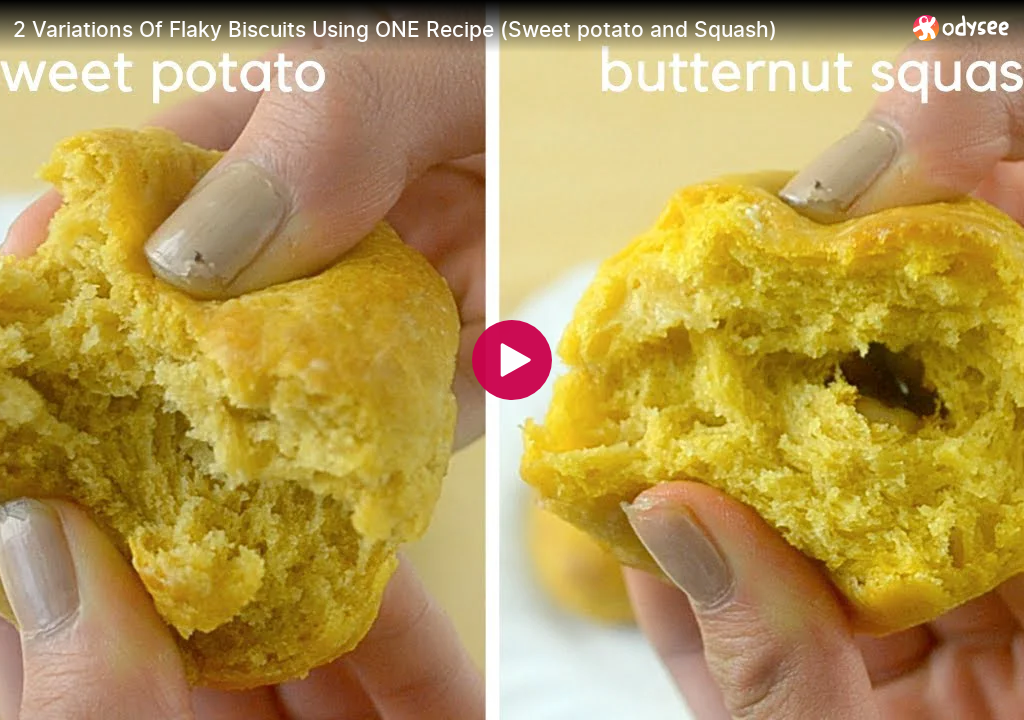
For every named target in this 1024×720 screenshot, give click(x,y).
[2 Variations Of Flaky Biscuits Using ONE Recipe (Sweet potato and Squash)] (455, 29)
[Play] (512, 360)
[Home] (961, 27)
